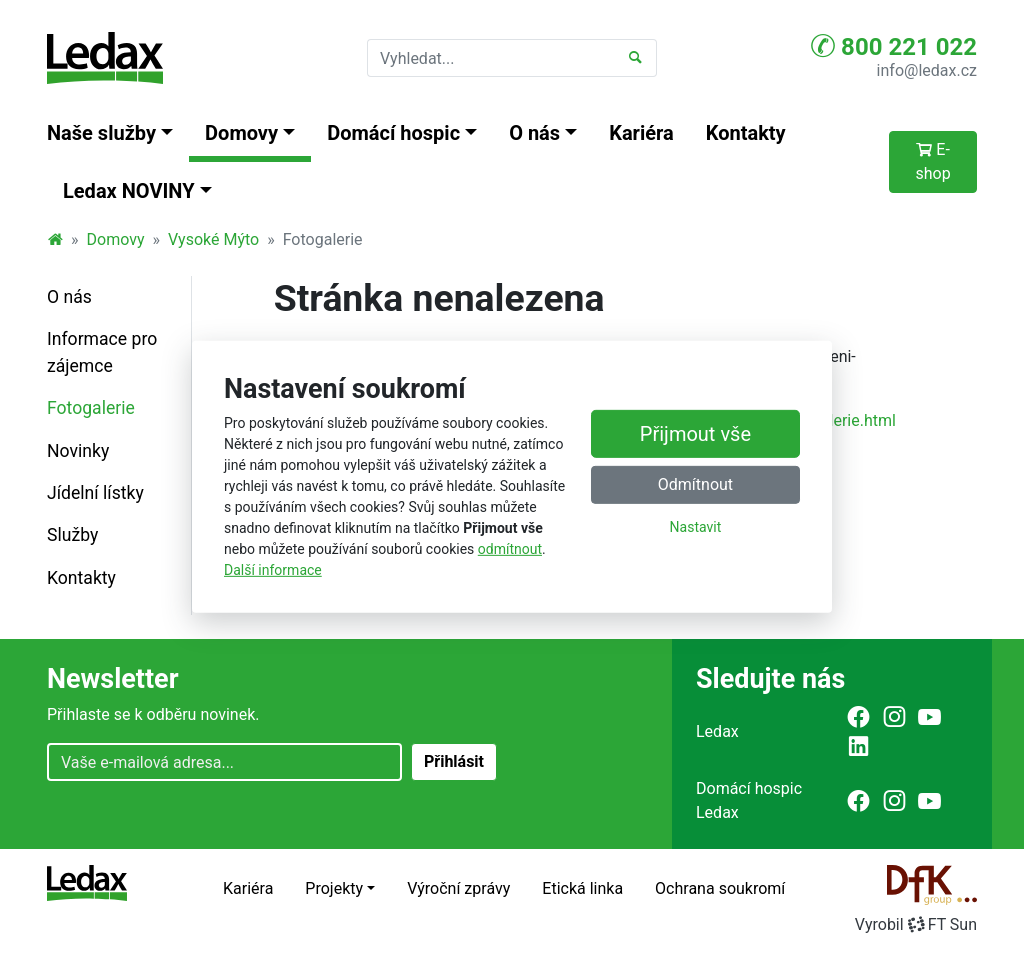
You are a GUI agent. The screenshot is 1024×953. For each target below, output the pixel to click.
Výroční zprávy (458, 888)
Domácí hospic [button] (393, 133)
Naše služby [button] (101, 133)
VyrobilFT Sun (916, 924)
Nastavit (696, 527)
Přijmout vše (695, 434)
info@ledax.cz (927, 70)
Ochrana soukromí (720, 888)
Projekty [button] (334, 888)
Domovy (116, 239)
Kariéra (641, 133)
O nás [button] (534, 133)
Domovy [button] (241, 133)
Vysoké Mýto (213, 239)
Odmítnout (695, 484)
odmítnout (510, 549)
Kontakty (746, 133)
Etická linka (582, 888)
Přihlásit (454, 761)
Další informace (273, 570)
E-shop (932, 161)
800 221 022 (894, 46)
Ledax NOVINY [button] (129, 191)
